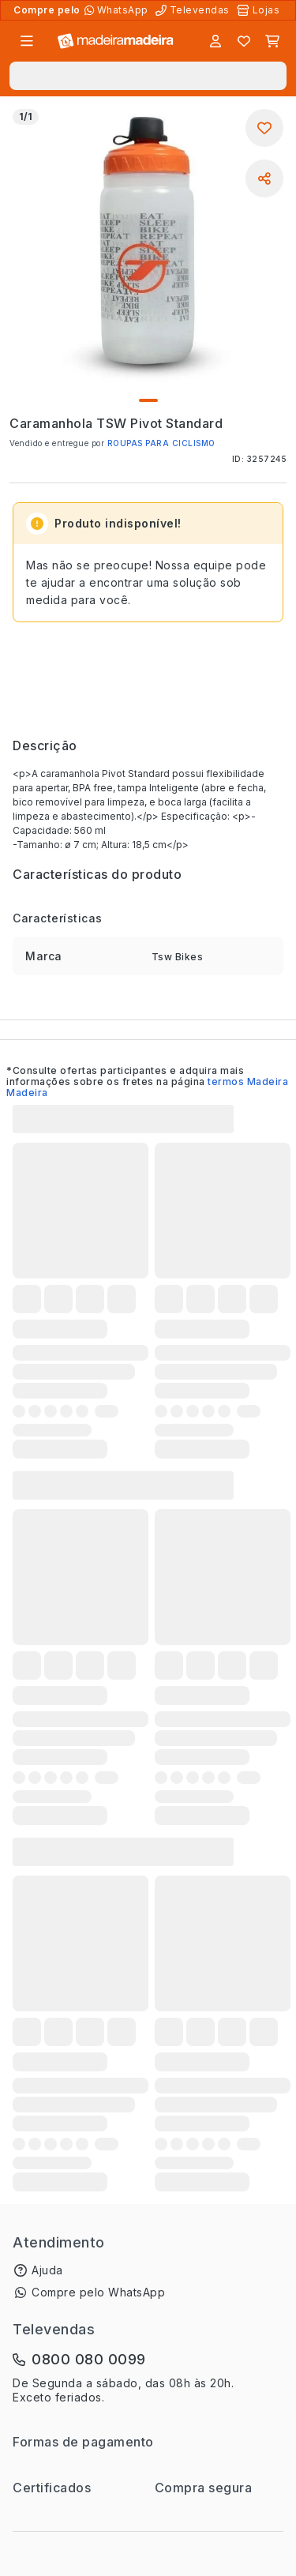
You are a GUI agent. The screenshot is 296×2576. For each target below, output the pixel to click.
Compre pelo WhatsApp (98, 2292)
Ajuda (47, 2270)
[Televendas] (194, 10)
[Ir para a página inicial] (116, 41)
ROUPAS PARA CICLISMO (161, 443)
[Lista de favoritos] (244, 41)
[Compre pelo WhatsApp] (118, 10)
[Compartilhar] (264, 178)
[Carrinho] (272, 41)
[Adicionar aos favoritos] (264, 128)
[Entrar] (215, 41)
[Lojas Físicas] (260, 10)
